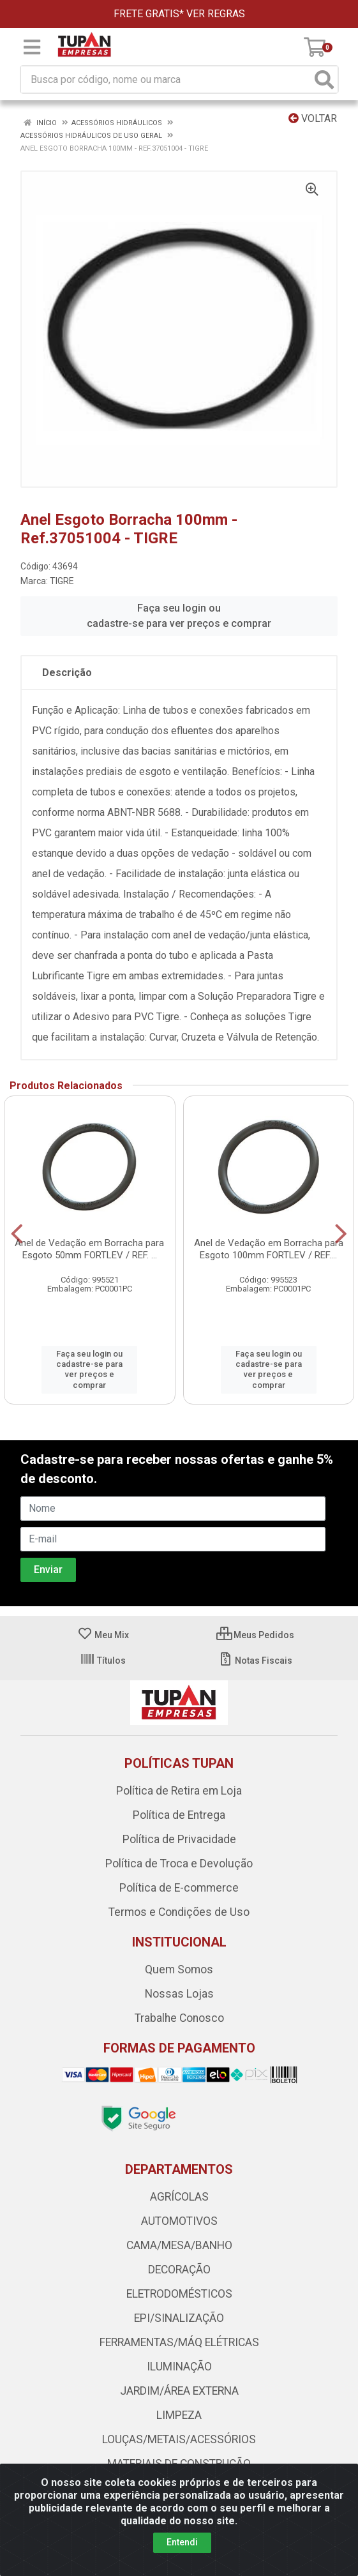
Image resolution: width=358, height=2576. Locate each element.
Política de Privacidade (179, 1839)
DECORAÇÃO (179, 2269)
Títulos (103, 1660)
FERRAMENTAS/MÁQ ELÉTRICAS (179, 2342)
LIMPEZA (179, 2415)
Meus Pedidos (255, 1635)
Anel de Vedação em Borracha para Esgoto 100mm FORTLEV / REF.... (268, 1249)
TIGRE (62, 581)
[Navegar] (17, 1234)
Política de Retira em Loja (179, 1790)
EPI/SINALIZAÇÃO (179, 2318)
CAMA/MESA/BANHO (179, 2245)
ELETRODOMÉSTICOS (179, 2293)
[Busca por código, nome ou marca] (166, 79)
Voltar (312, 118)
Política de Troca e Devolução (179, 1863)
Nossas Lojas (179, 1993)
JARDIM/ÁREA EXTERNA (179, 2390)
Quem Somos (179, 1969)
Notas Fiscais (255, 1660)
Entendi (182, 2542)
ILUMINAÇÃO (179, 2366)
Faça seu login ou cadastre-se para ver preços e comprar (179, 615)
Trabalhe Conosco (179, 2018)
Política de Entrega (179, 1815)
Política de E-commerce (179, 1887)
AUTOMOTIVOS (179, 2221)
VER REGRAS (215, 14)
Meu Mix (103, 1635)
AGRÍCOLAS (179, 2196)
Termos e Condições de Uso (179, 1912)
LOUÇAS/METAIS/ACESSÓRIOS (179, 2439)
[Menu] (31, 47)
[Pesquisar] (324, 79)
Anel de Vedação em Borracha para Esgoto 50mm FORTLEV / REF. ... (89, 1249)
